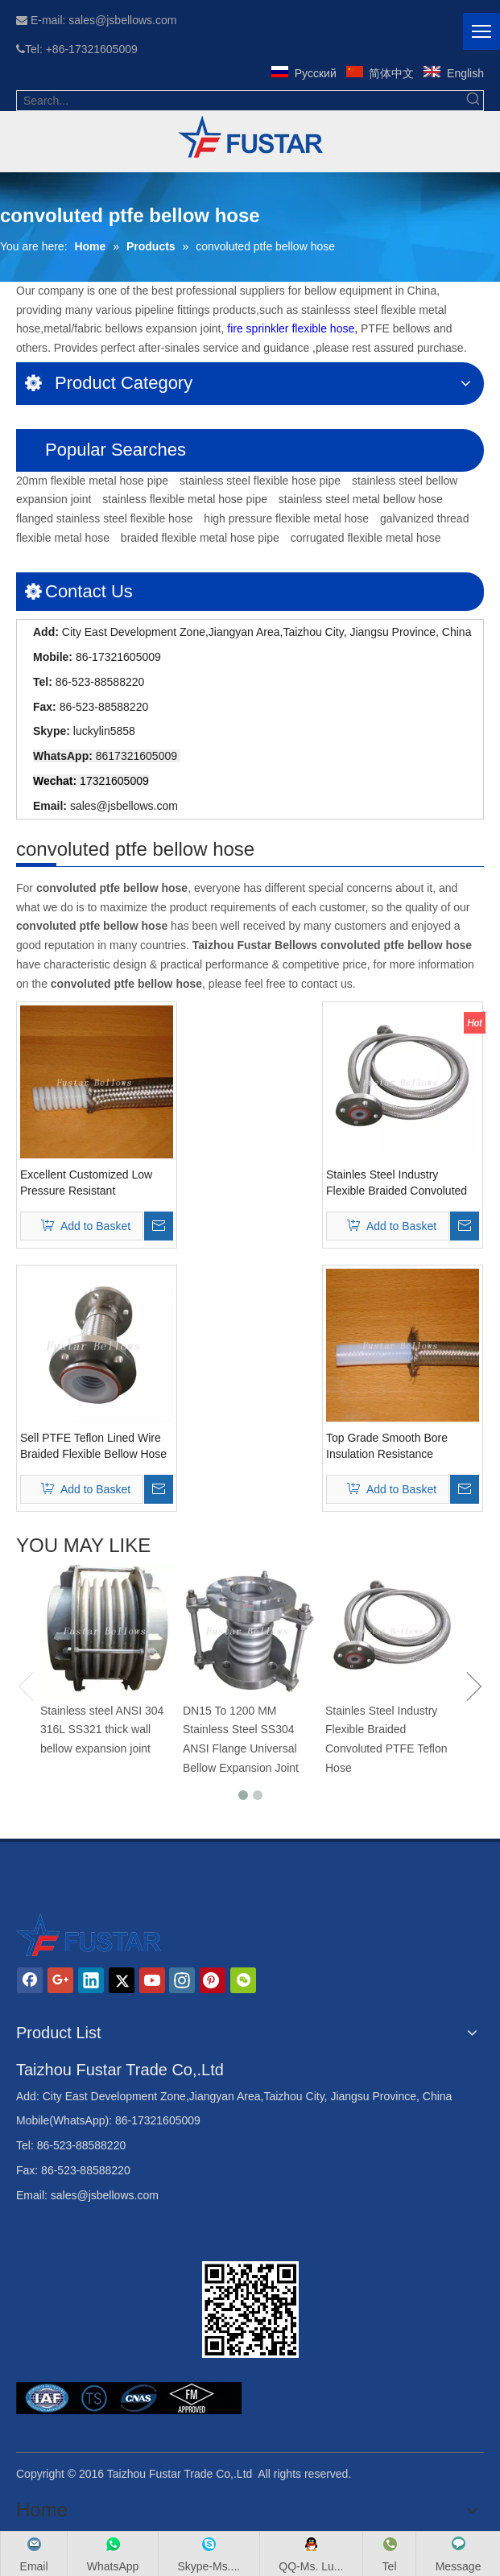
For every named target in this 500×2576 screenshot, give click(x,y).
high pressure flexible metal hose (286, 518)
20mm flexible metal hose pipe (92, 480)
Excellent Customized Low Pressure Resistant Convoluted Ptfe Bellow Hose (93, 1183)
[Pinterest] (212, 1980)
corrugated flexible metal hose (366, 537)
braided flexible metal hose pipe (200, 537)
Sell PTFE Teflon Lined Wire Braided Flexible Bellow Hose (93, 1445)
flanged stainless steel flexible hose (104, 518)
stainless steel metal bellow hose (361, 499)
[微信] (243, 1980)
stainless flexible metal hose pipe (184, 499)
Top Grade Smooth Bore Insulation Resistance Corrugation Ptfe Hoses (387, 1446)
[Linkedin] (91, 1980)
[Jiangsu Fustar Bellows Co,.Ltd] (250, 2309)
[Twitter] (121, 1980)
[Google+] (60, 1980)
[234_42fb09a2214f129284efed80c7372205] (250, 137)
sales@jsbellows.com (124, 805)
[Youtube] (152, 1980)
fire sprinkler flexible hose (290, 328)
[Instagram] (182, 1980)
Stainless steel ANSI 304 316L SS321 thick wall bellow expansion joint (101, 1730)
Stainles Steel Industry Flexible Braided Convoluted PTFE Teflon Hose (396, 1183)
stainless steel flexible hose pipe (260, 480)
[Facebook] (30, 1980)
